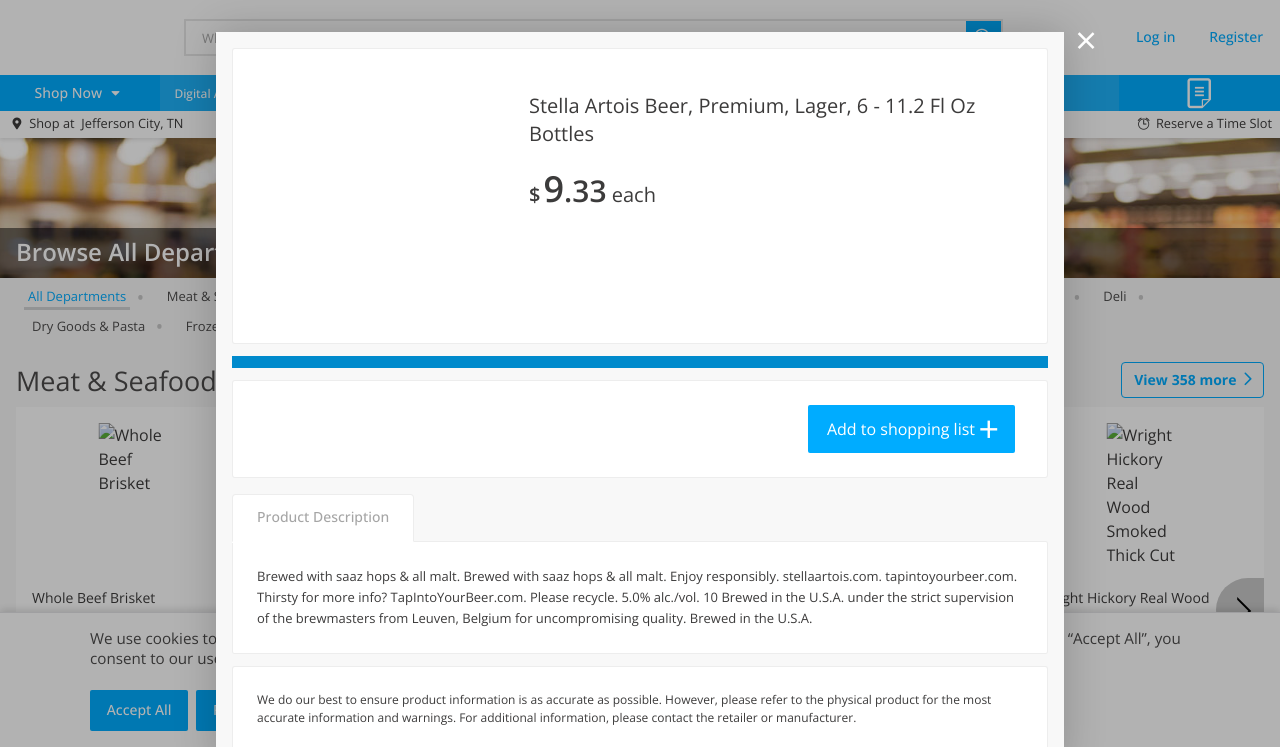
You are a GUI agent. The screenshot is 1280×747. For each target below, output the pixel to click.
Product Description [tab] (323, 517)
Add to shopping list (901, 429)
